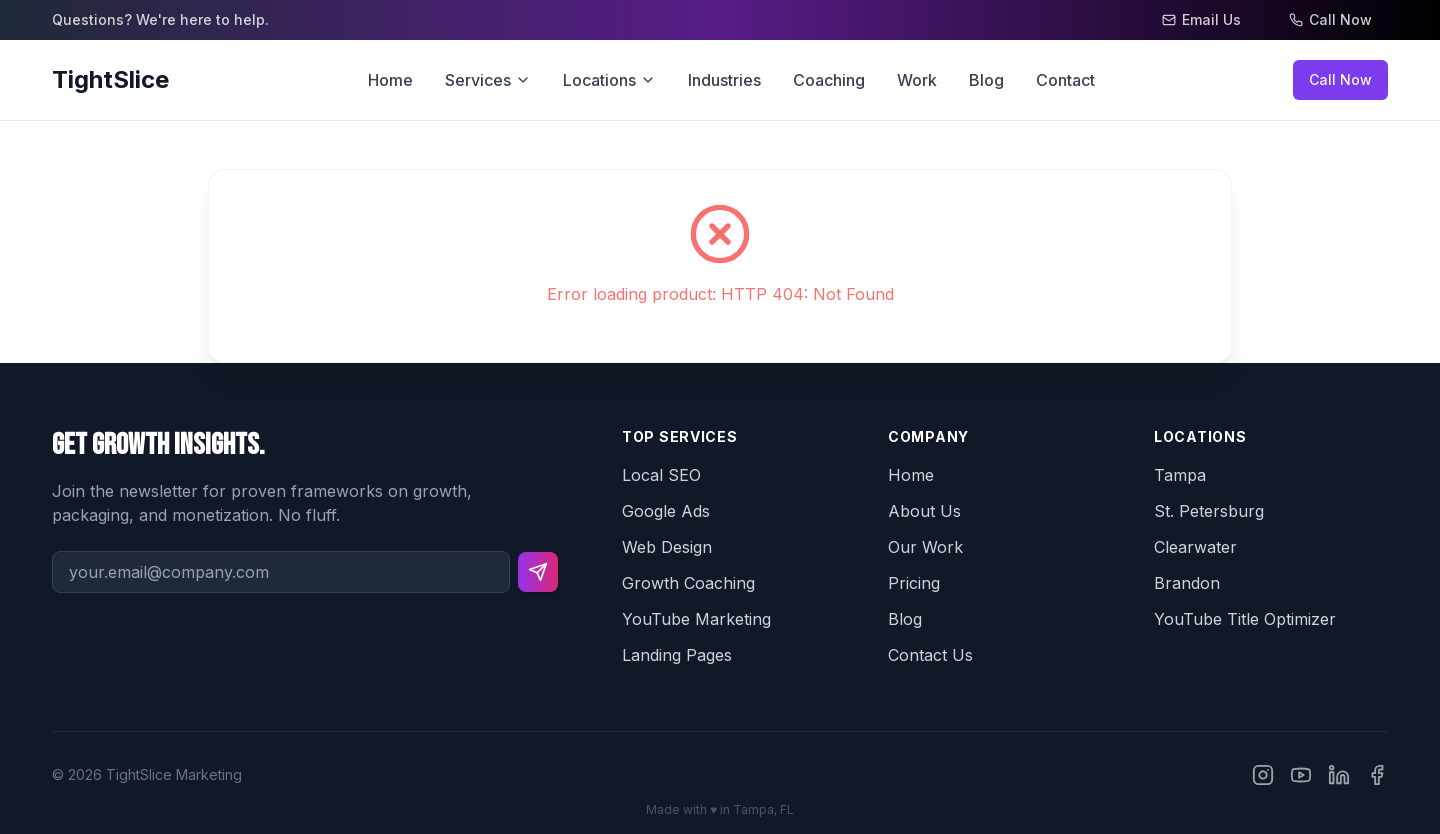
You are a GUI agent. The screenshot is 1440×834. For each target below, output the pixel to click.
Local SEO (661, 475)
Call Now (1340, 79)
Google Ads (666, 511)
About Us (924, 511)
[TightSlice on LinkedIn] (1339, 775)
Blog (986, 80)
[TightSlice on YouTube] (1301, 775)
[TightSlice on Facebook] (1377, 775)
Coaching (829, 80)
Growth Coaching (688, 583)
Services (488, 80)
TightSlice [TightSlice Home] (110, 79)
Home (390, 80)
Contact (1065, 80)
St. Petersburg (1209, 511)
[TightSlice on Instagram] (1263, 775)
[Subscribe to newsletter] (538, 572)
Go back (252, 133)
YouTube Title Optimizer (1245, 619)
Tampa (1180, 475)
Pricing (914, 583)
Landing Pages (677, 655)
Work (917, 80)
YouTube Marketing (696, 619)
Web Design (667, 547)
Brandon (1187, 583)
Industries (724, 80)
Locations (609, 80)
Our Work (925, 547)
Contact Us (930, 655)
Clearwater (1195, 547)
